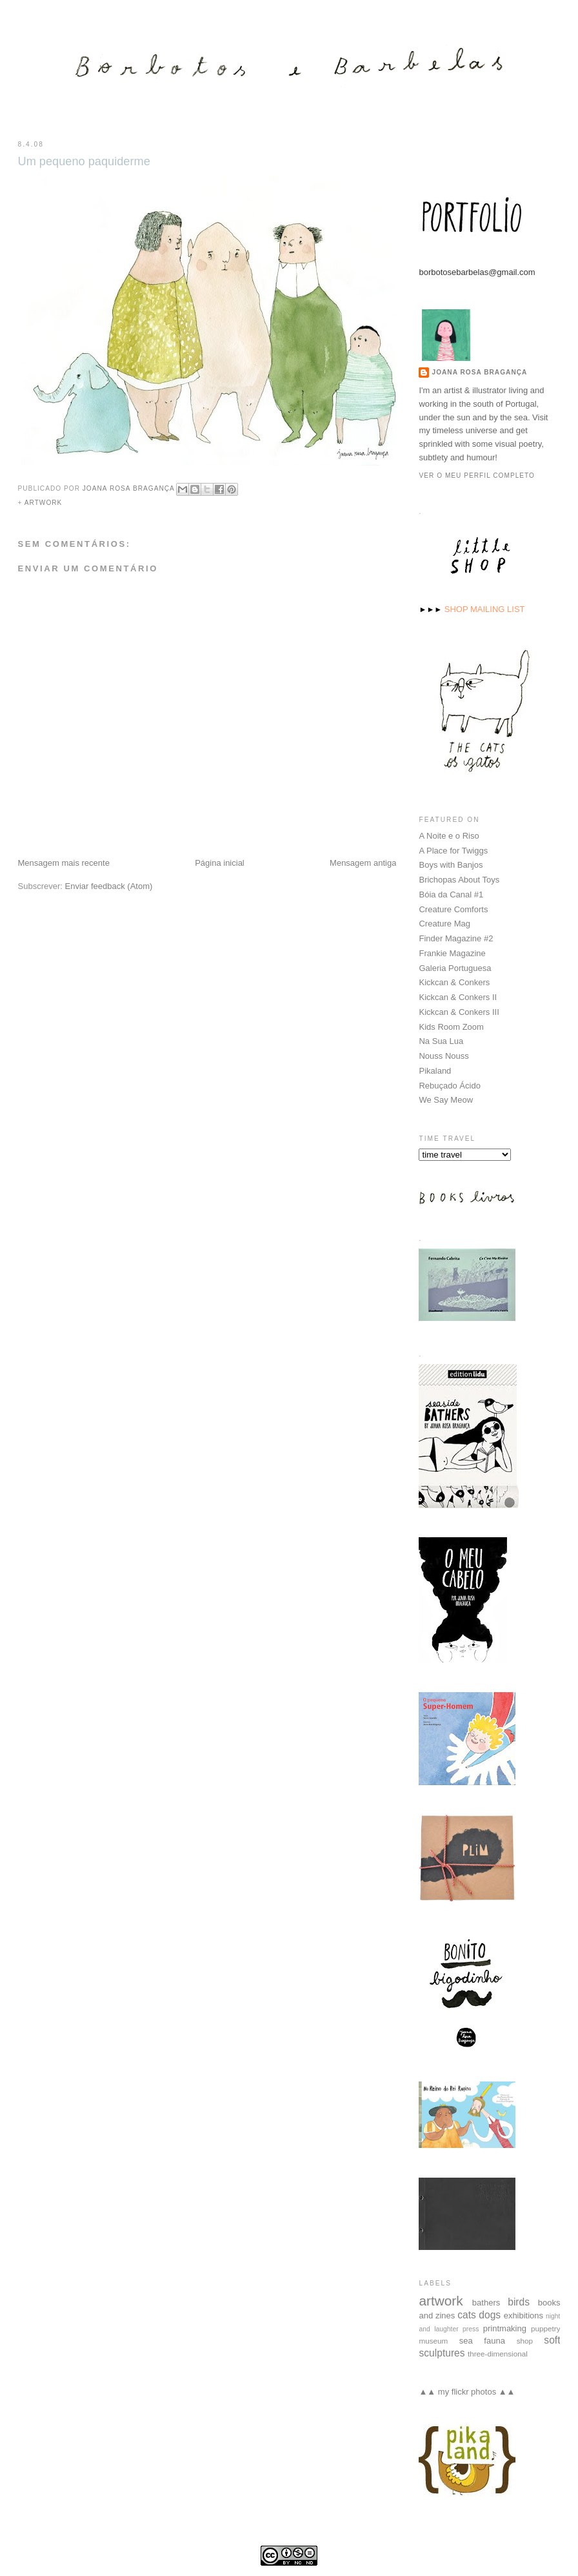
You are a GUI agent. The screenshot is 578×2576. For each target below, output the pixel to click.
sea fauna (482, 2340)
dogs (490, 2314)
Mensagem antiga (363, 863)
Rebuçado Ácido (449, 1085)
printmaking (504, 2328)
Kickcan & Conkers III (459, 1011)
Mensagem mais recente (64, 863)
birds (519, 2301)
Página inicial (219, 863)
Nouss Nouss (443, 1055)
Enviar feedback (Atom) (109, 886)
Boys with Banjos (451, 864)
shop (525, 2340)
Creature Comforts (453, 909)
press (471, 2328)
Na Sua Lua (441, 1040)
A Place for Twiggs (453, 850)
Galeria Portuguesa (455, 967)
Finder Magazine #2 (456, 938)
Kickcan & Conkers (454, 981)
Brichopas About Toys (459, 879)
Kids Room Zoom (451, 1026)
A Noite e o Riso (449, 835)
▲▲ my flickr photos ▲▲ (467, 2391)
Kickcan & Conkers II (458, 996)
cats (466, 2314)
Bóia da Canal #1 (451, 894)
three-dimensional (498, 2353)
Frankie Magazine (452, 952)
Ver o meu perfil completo (477, 474)
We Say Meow (446, 1099)
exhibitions (523, 2315)
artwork (44, 502)
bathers (486, 2302)
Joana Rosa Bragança (479, 371)
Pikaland (435, 1070)
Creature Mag (444, 923)
